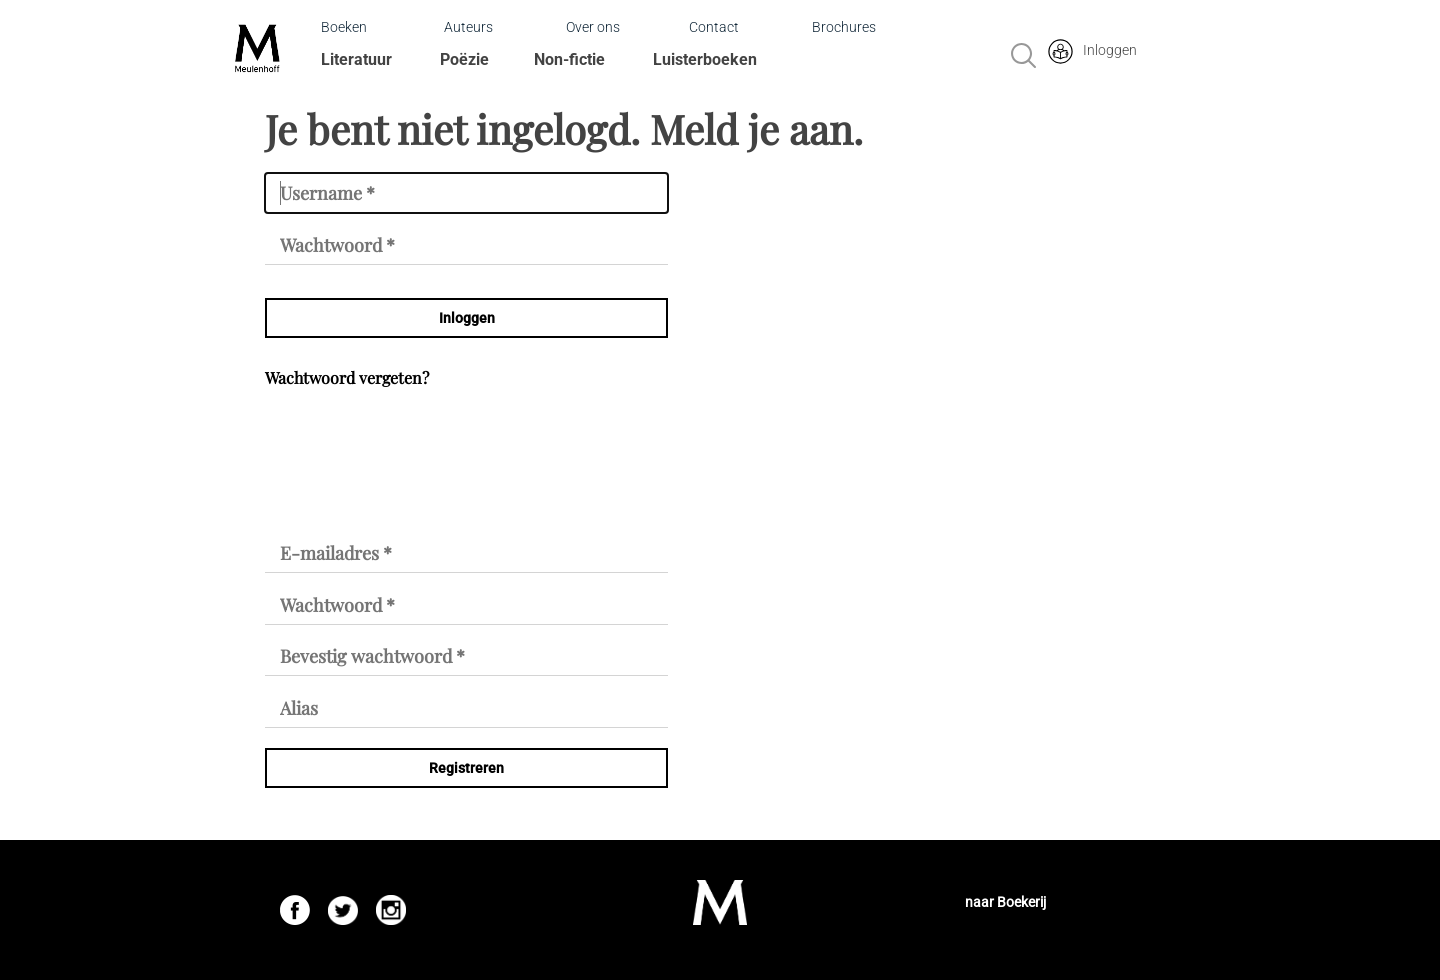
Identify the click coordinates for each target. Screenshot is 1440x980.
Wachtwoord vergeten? (347, 377)
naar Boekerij (1005, 902)
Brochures (844, 27)
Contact (714, 27)
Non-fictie (569, 59)
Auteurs (468, 27)
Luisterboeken (705, 59)
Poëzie (464, 59)
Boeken (344, 27)
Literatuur (356, 59)
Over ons (593, 27)
